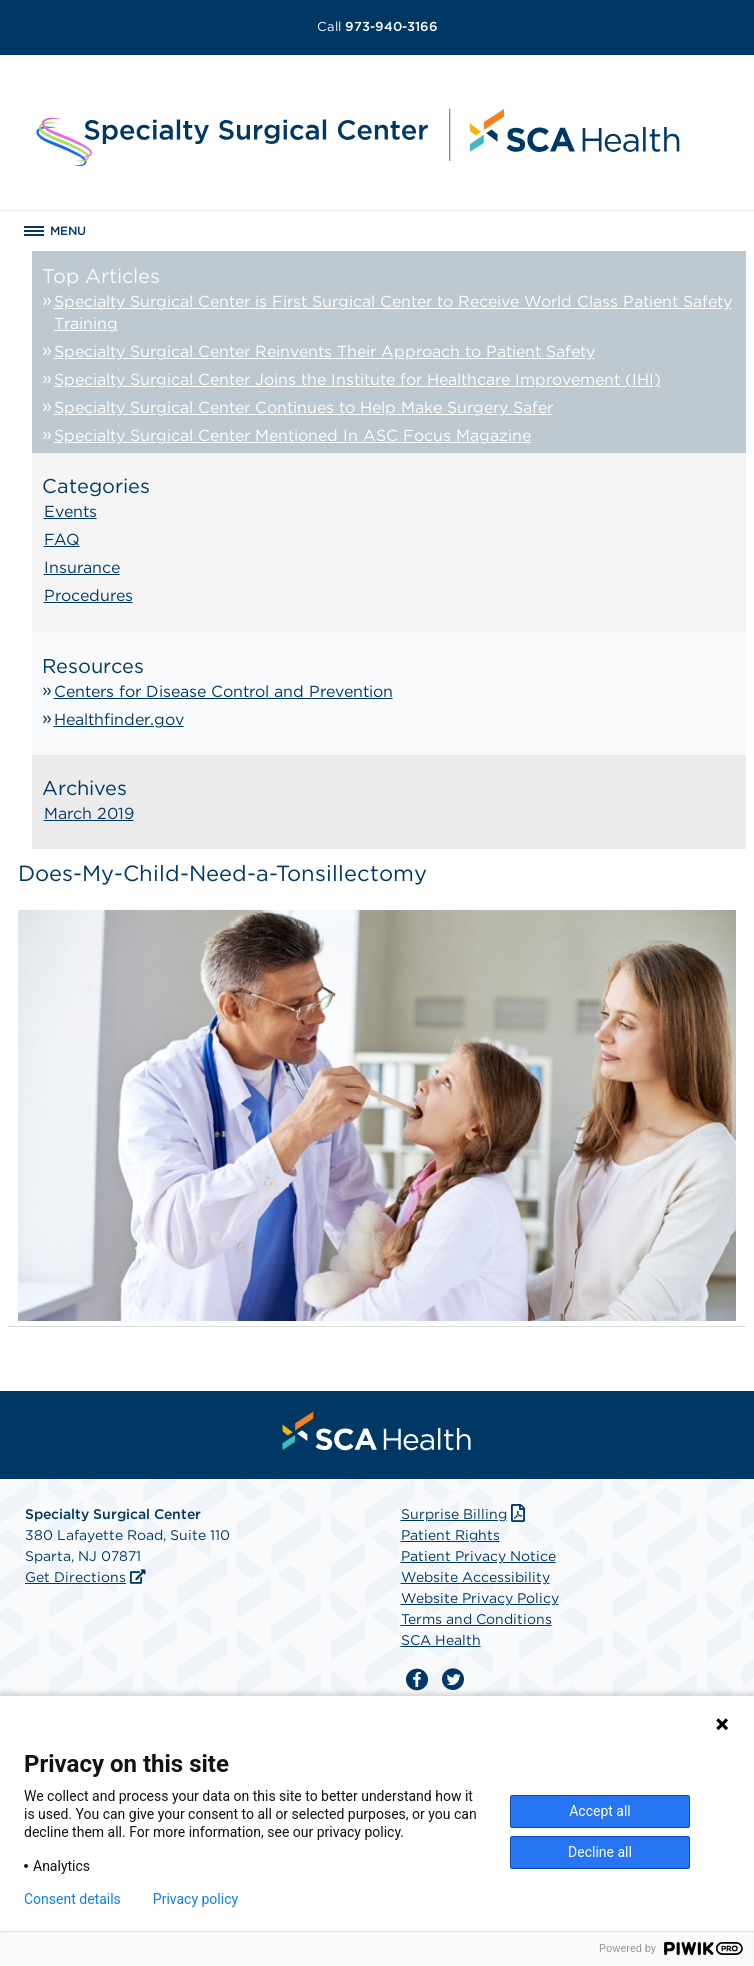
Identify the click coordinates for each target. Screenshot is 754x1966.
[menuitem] (377, 1431)
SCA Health (441, 1640)
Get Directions (75, 1577)
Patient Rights (450, 1535)
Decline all (600, 1852)
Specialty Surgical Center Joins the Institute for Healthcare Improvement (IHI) (357, 379)
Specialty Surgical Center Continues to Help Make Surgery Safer (303, 407)
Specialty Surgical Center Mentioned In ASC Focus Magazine (292, 435)
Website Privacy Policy (480, 1598)
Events (70, 511)
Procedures (88, 595)
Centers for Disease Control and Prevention (223, 691)
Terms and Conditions (476, 1619)
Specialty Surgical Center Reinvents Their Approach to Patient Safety (324, 351)
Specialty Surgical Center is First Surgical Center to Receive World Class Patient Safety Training (393, 312)
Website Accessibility (475, 1577)
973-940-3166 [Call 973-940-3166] (377, 26)
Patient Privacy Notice (478, 1556)
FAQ (62, 539)
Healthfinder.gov (119, 719)
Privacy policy (195, 1899)
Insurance (82, 567)
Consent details (72, 1899)
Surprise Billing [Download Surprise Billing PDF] (465, 1514)
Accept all (600, 1811)
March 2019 (89, 813)
